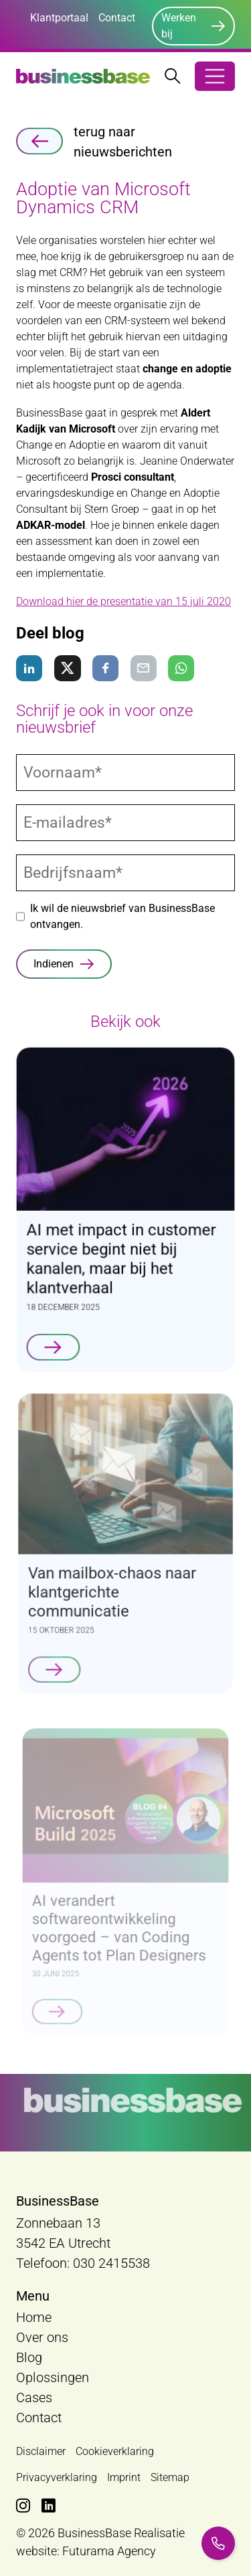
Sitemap (170, 2477)
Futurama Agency (109, 2551)
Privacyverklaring (56, 2477)
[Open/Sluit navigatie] (215, 76)
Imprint (124, 2477)
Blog (29, 2357)
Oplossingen (52, 2377)
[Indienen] (64, 964)
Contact (116, 17)
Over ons (42, 2337)
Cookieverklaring (115, 2451)
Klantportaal (59, 17)
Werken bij (178, 25)
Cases (34, 2397)
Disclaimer (41, 2451)
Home (34, 2317)
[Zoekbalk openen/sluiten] (173, 76)
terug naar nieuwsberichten (94, 142)
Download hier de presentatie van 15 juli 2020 (123, 601)
